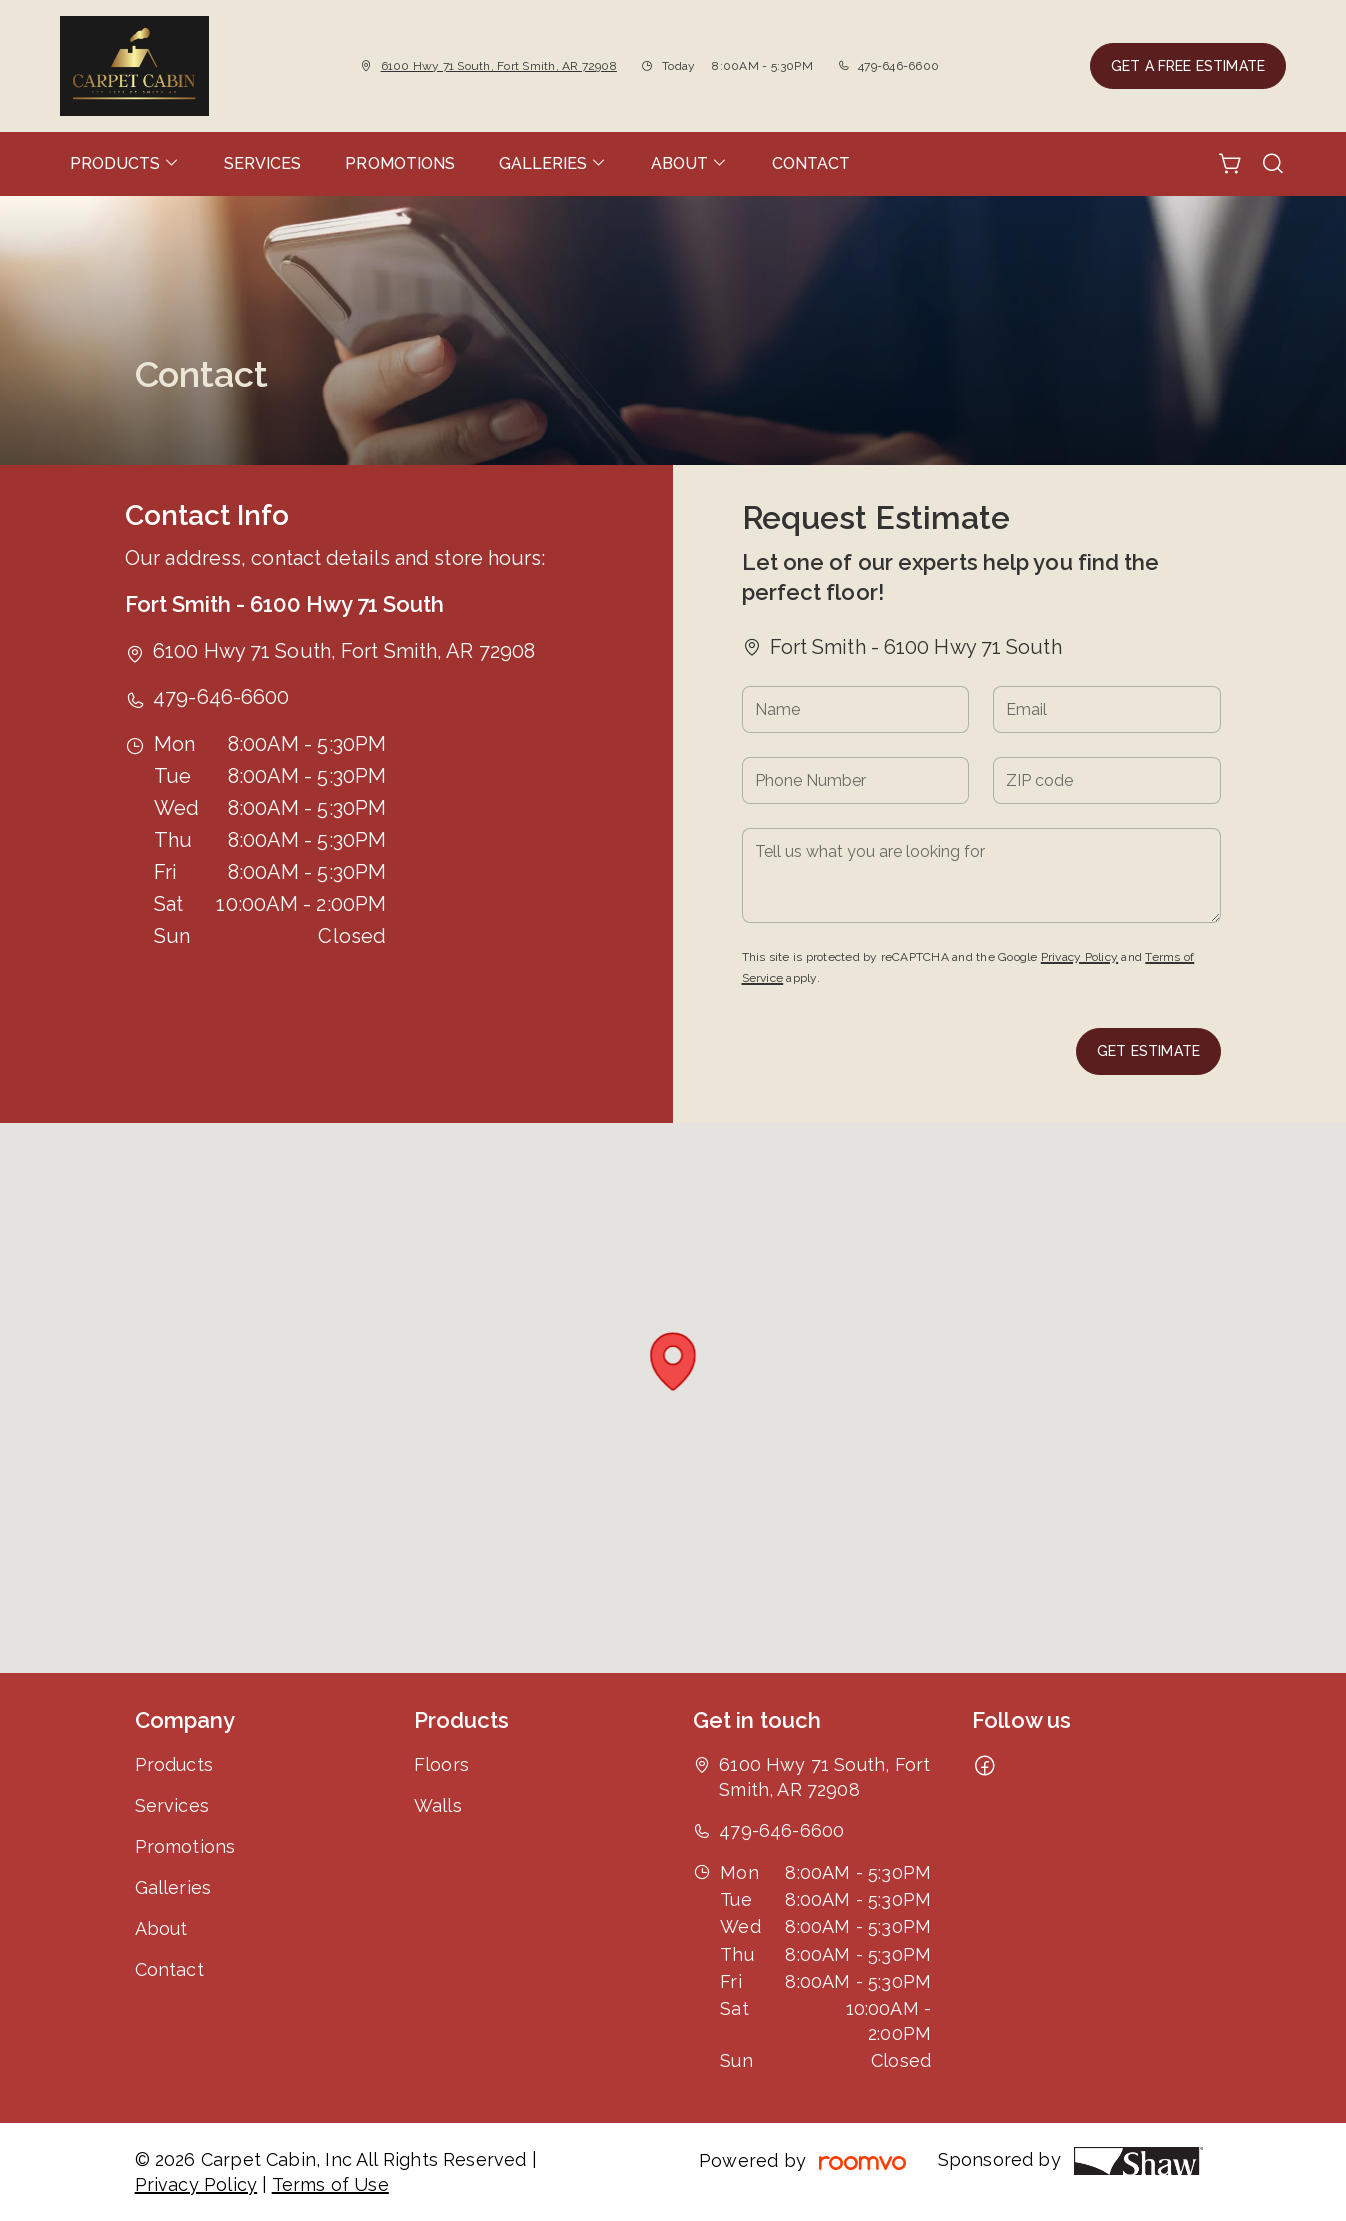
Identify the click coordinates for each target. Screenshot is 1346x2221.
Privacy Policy (1079, 957)
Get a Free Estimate (1188, 66)
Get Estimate (1148, 1051)
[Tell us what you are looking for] (982, 875)
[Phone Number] (856, 780)
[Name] (856, 709)
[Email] (1107, 709)
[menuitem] (125, 164)
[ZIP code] (1107, 780)
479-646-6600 (898, 66)
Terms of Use (330, 2184)
